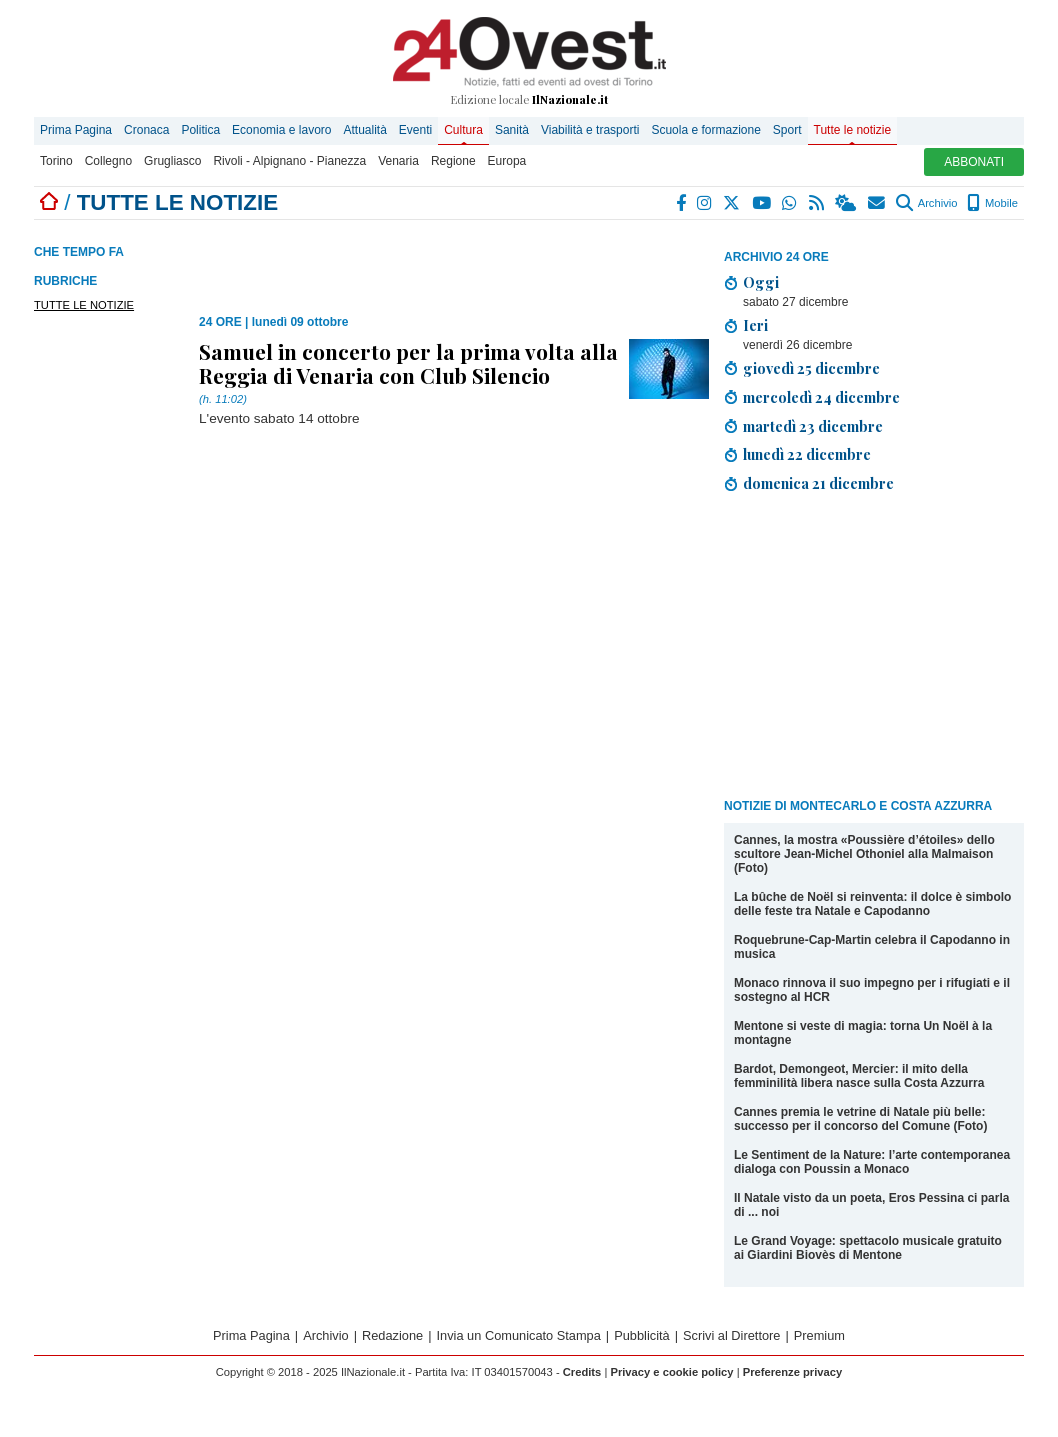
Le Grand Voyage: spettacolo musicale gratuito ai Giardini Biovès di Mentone (868, 1248)
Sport (787, 130)
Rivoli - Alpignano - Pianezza (289, 161)
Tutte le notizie (853, 130)
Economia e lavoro (281, 130)
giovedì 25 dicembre (811, 368)
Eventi (415, 130)
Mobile (992, 203)
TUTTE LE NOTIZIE (84, 305)
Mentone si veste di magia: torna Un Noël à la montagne (863, 1033)
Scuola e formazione (705, 130)
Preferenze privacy (793, 1372)
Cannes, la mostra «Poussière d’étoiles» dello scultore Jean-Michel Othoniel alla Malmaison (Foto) (864, 854)
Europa (507, 161)
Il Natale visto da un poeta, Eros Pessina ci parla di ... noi (871, 1205)
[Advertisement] (874, 649)
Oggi (761, 282)
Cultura (463, 130)
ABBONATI (974, 162)
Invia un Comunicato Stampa (519, 1335)
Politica (200, 130)
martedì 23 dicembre (813, 426)
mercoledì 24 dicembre (821, 397)
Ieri (755, 325)
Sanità (512, 130)
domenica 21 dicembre (818, 483)
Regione (453, 161)
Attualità (364, 130)
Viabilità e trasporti (590, 130)
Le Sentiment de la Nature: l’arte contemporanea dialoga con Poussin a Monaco (872, 1162)
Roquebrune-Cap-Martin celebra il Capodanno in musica (872, 947)
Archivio (926, 203)
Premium (819, 1335)
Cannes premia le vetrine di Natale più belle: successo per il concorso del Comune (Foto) (860, 1119)
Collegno (108, 161)
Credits (582, 1372)
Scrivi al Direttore (731, 1335)
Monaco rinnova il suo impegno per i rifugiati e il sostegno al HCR (872, 990)
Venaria (398, 161)
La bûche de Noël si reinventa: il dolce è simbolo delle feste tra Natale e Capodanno (872, 904)
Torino (56, 161)
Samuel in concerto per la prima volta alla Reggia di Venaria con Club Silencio (408, 363)
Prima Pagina (76, 130)
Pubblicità (642, 1335)
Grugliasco (172, 161)
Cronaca (146, 130)
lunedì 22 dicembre (807, 454)
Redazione (392, 1335)
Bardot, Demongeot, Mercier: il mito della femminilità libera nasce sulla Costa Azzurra (859, 1076)
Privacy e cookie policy (671, 1372)
